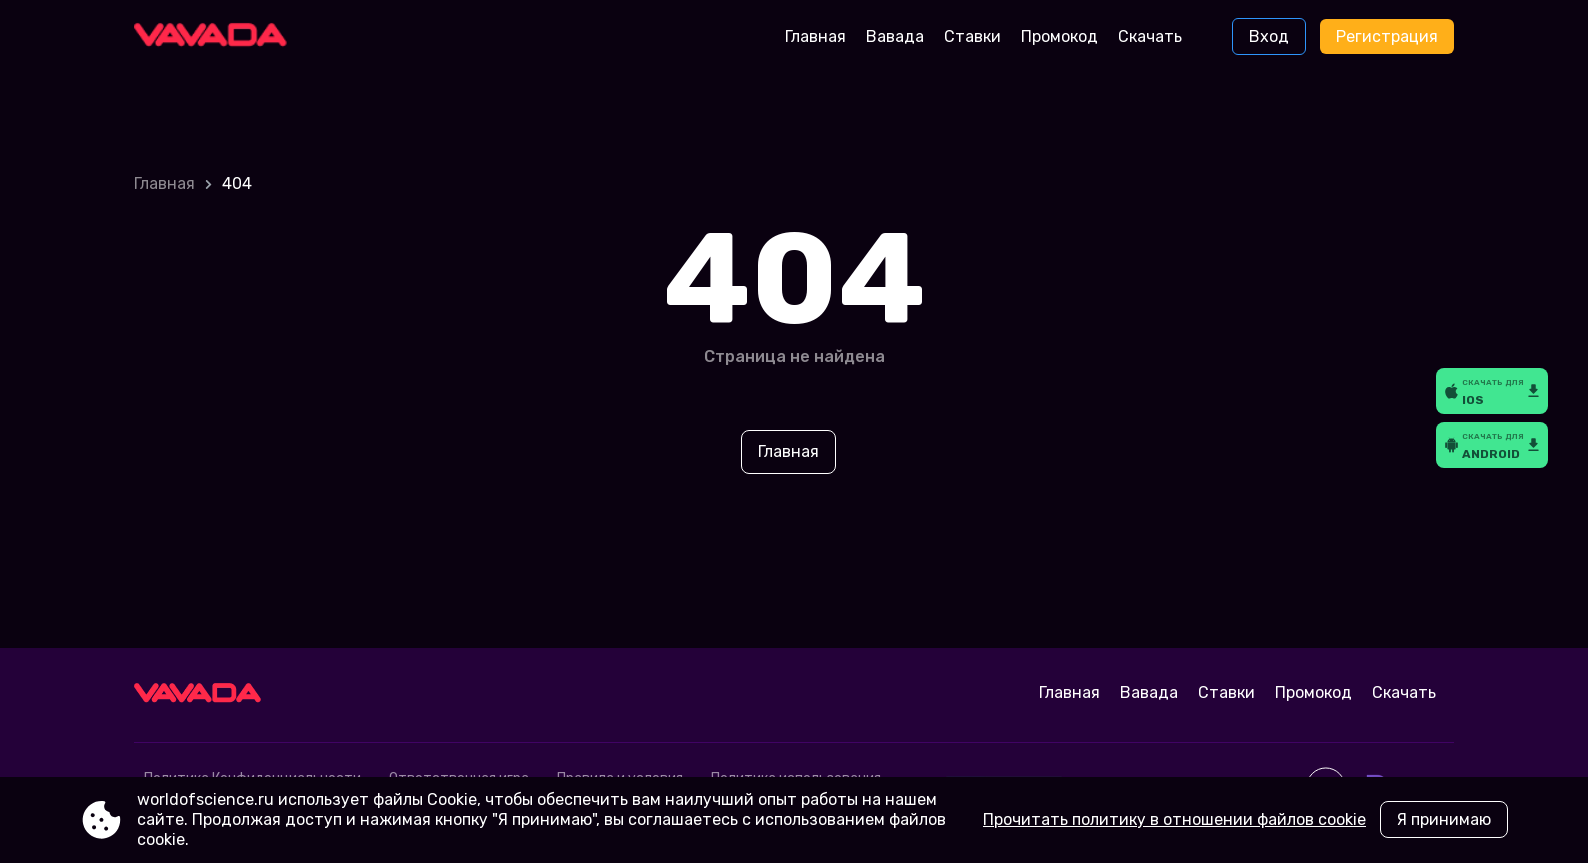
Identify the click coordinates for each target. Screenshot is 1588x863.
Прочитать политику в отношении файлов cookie (1174, 819)
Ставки (972, 36)
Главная (815, 36)
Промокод (1059, 36)
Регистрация (1387, 36)
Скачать (1150, 36)
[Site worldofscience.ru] (217, 37)
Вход (1269, 36)
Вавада (895, 36)
